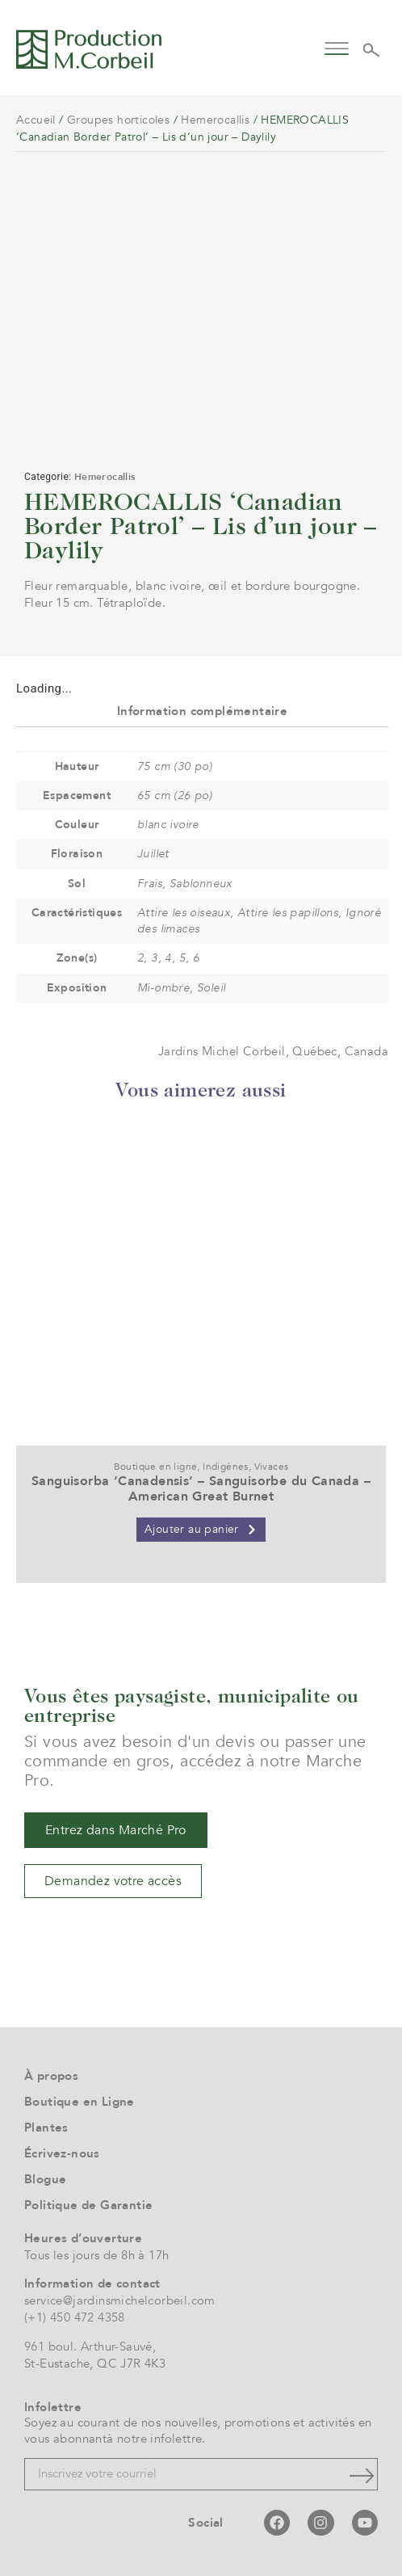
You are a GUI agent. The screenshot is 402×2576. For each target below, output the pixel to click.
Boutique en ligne (156, 1466)
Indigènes (226, 1466)
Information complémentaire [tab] (202, 711)
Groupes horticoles (118, 120)
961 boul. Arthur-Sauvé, (90, 2346)
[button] (337, 47)
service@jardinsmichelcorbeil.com (120, 2300)
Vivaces (271, 1466)
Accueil (36, 120)
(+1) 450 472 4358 (74, 2317)
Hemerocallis (215, 120)
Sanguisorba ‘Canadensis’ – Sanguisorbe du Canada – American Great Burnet (201, 1488)
